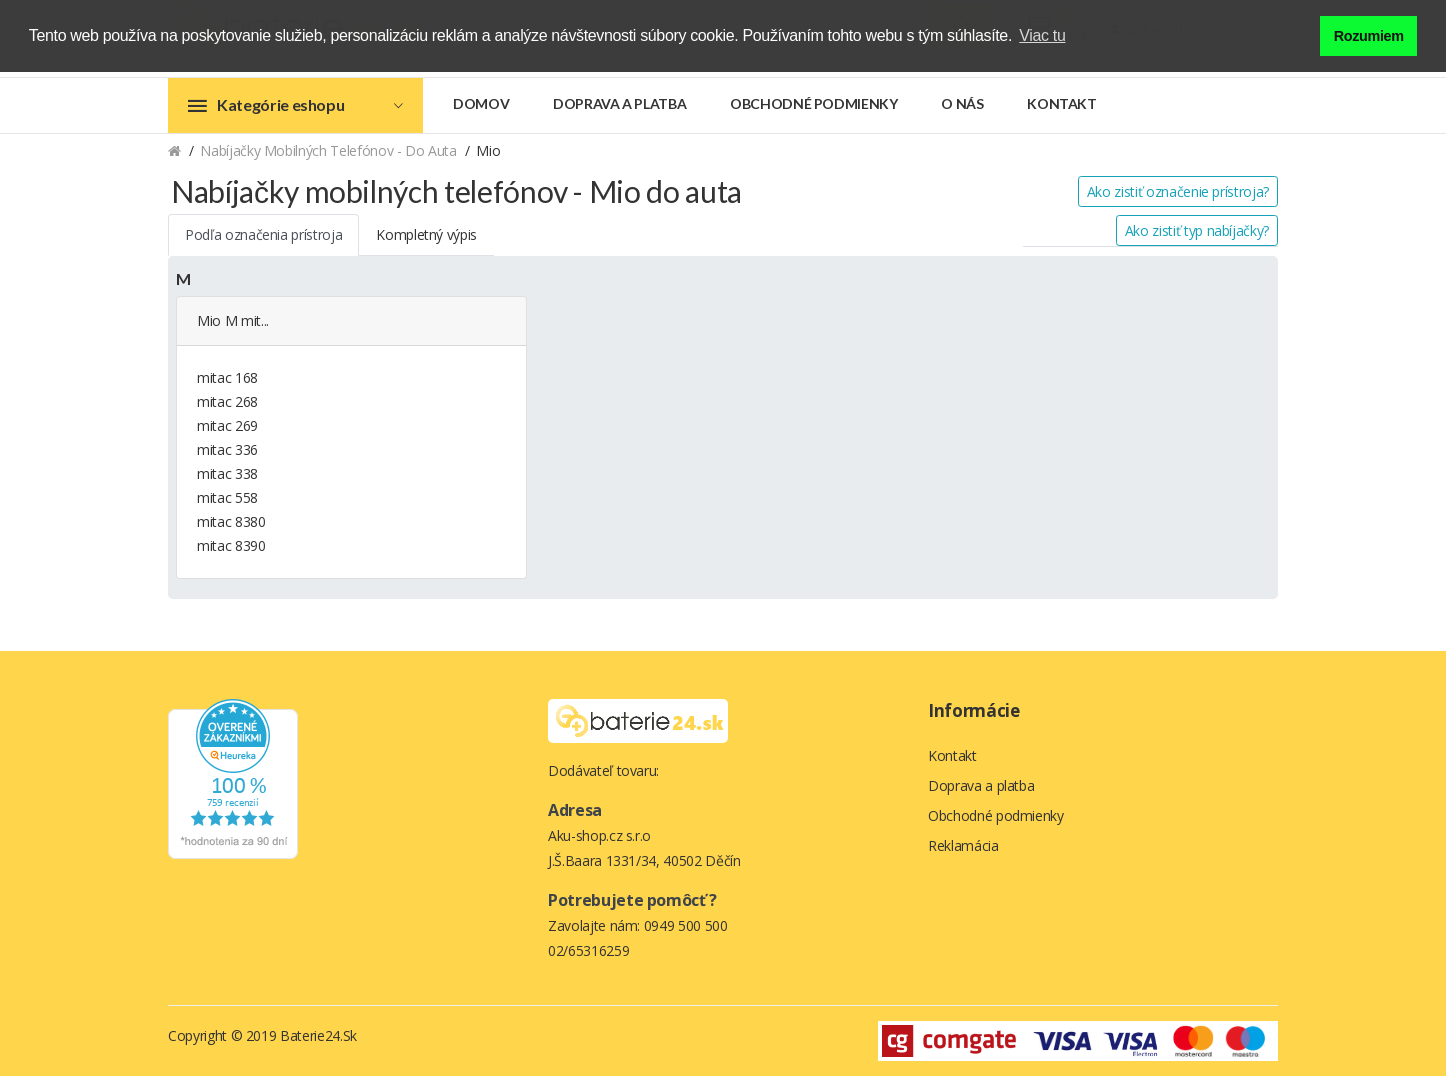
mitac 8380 (231, 521)
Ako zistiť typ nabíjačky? (1197, 230)
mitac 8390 (231, 545)
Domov (481, 103)
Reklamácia (963, 845)
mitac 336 (227, 449)
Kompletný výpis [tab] (426, 234)
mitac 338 (227, 473)
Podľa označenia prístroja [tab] (263, 234)
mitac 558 (227, 497)
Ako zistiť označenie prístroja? (1178, 191)
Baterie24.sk (318, 1035)
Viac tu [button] (1042, 35)
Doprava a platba (619, 103)
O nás (962, 103)
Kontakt (1062, 103)
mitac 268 (227, 401)
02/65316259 (588, 950)
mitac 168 (227, 377)
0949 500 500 (686, 925)
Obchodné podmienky (814, 103)
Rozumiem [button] (1369, 36)
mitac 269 (227, 425)
